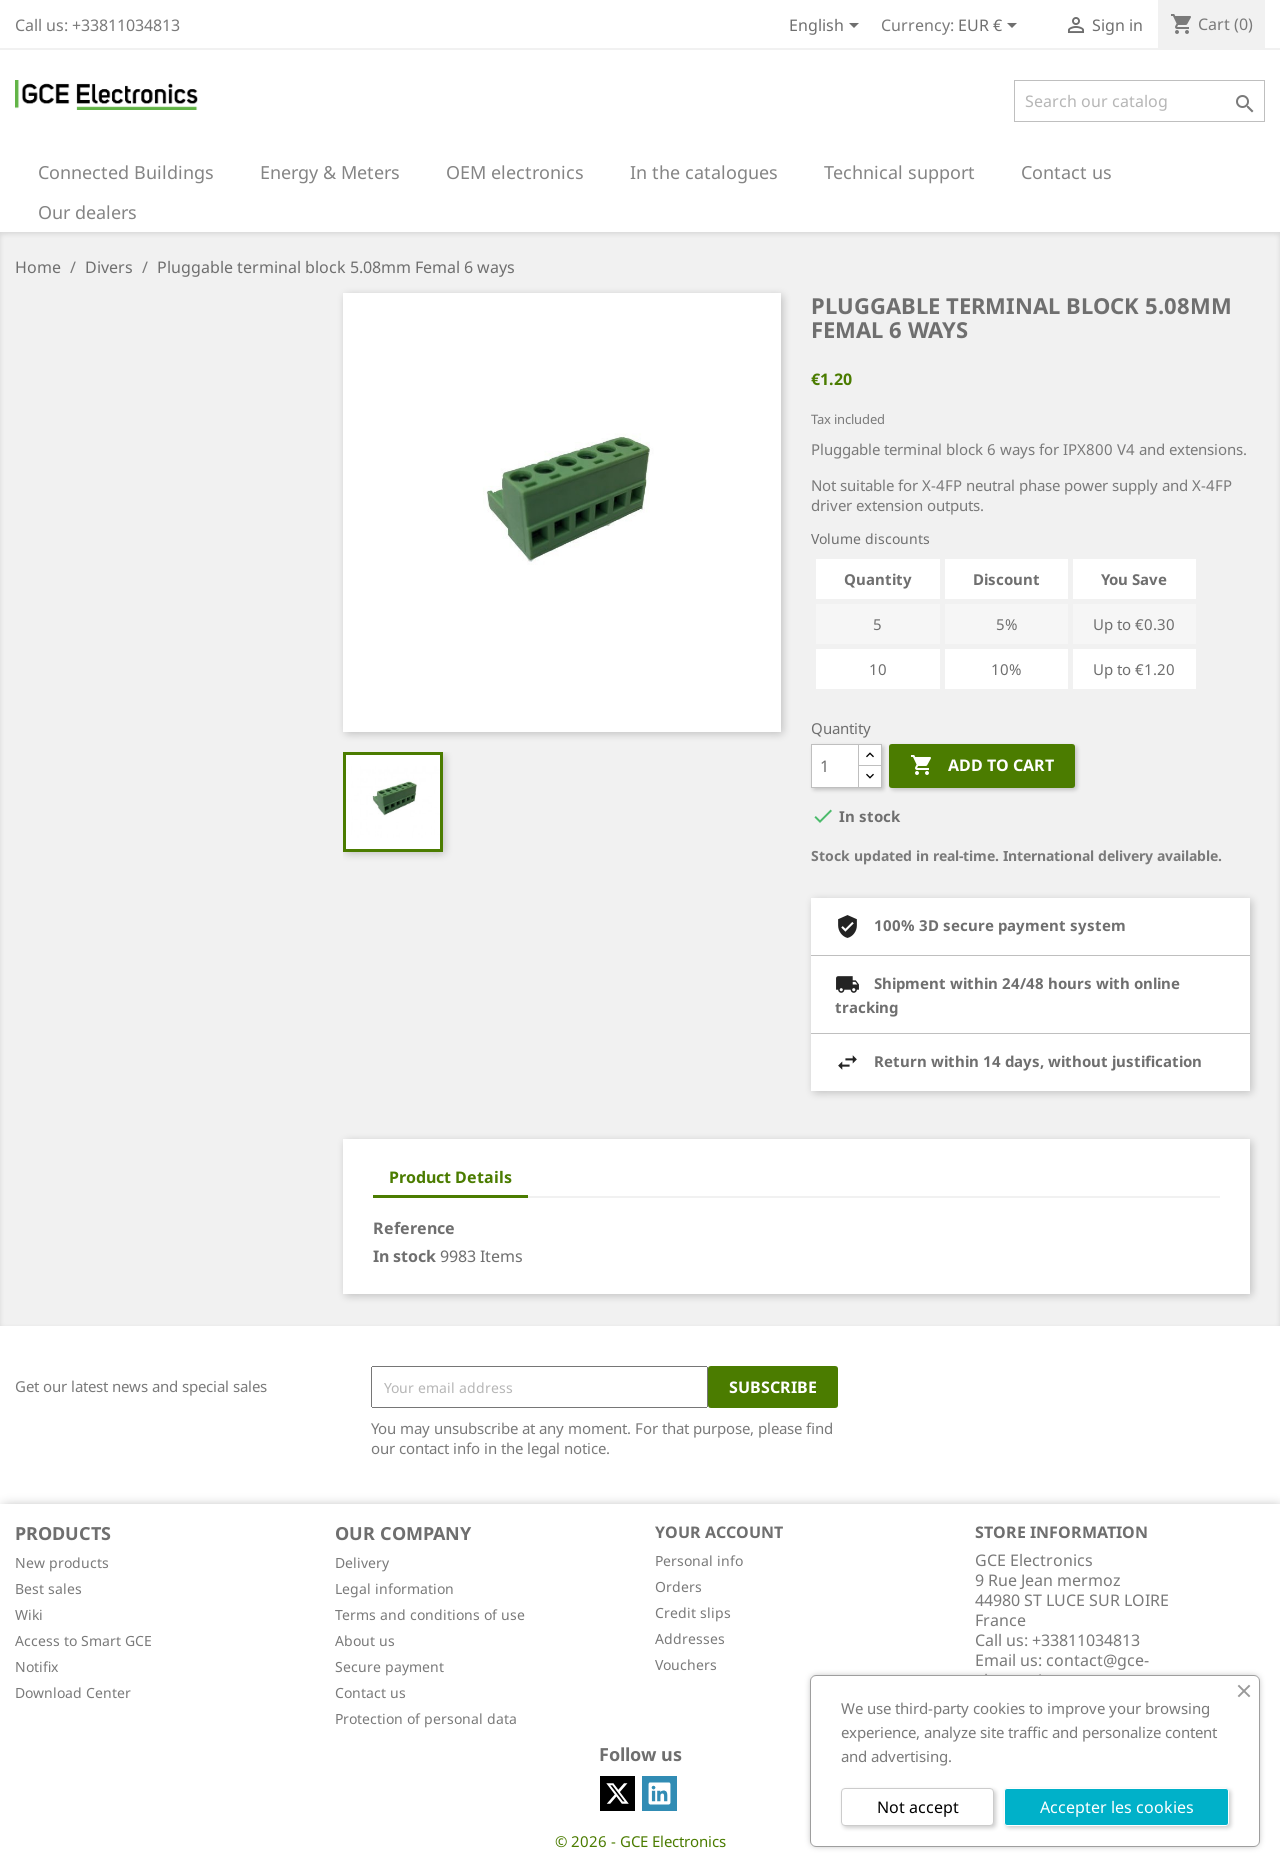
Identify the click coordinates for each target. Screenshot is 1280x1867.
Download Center (73, 1692)
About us (365, 1640)
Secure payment (389, 1666)
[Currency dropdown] (991, 27)
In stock (404, 1256)
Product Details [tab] (450, 1177)
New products (62, 1562)
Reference (414, 1228)
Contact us (370, 1692)
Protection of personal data (426, 1718)
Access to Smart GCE (83, 1640)
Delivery (362, 1562)
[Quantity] (835, 766)
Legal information (394, 1588)
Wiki (29, 1614)
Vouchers (686, 1664)
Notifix (36, 1666)
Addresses (690, 1638)
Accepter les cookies (1117, 1807)
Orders (678, 1586)
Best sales (48, 1588)
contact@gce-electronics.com (1062, 1670)
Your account (719, 1532)
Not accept (918, 1807)
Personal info (699, 1560)
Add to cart (982, 766)
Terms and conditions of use (430, 1614)
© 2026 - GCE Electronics (640, 1841)
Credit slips (693, 1612)
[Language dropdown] (827, 27)
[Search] (1139, 101)
